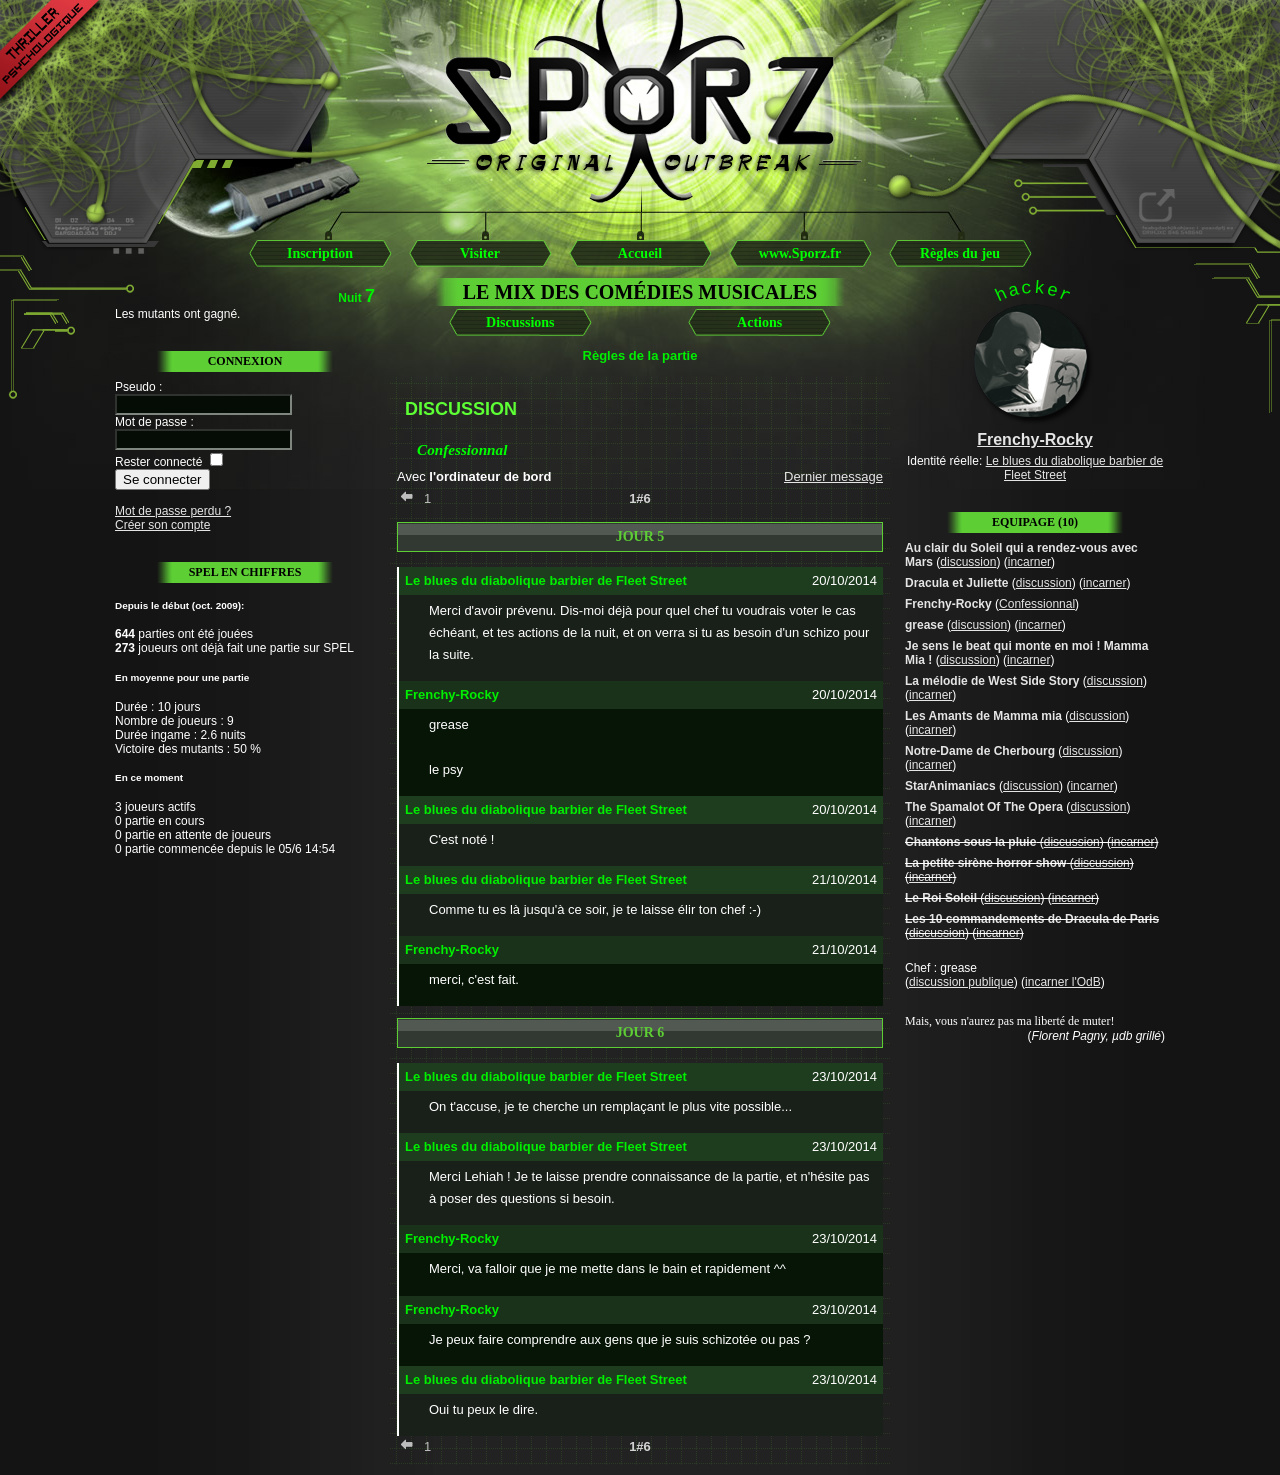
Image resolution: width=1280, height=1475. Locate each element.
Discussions (520, 322)
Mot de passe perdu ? (173, 511)
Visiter (480, 253)
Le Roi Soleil (941, 898)
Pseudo (135, 387)
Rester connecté (158, 462)
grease (924, 625)
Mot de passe (151, 422)
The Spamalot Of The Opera (984, 807)
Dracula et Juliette (956, 583)
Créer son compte (162, 525)
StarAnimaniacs (950, 786)
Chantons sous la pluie (970, 842)
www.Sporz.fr (800, 253)
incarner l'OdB (1063, 982)
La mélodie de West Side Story (992, 681)
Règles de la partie (640, 355)
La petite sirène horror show (985, 863)
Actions (759, 322)
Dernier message (833, 476)
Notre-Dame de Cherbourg (980, 751)
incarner (1029, 562)
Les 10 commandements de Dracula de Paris (1032, 919)
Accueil (640, 253)
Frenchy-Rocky (948, 604)
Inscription (320, 253)
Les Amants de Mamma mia (983, 716)
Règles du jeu (960, 253)
